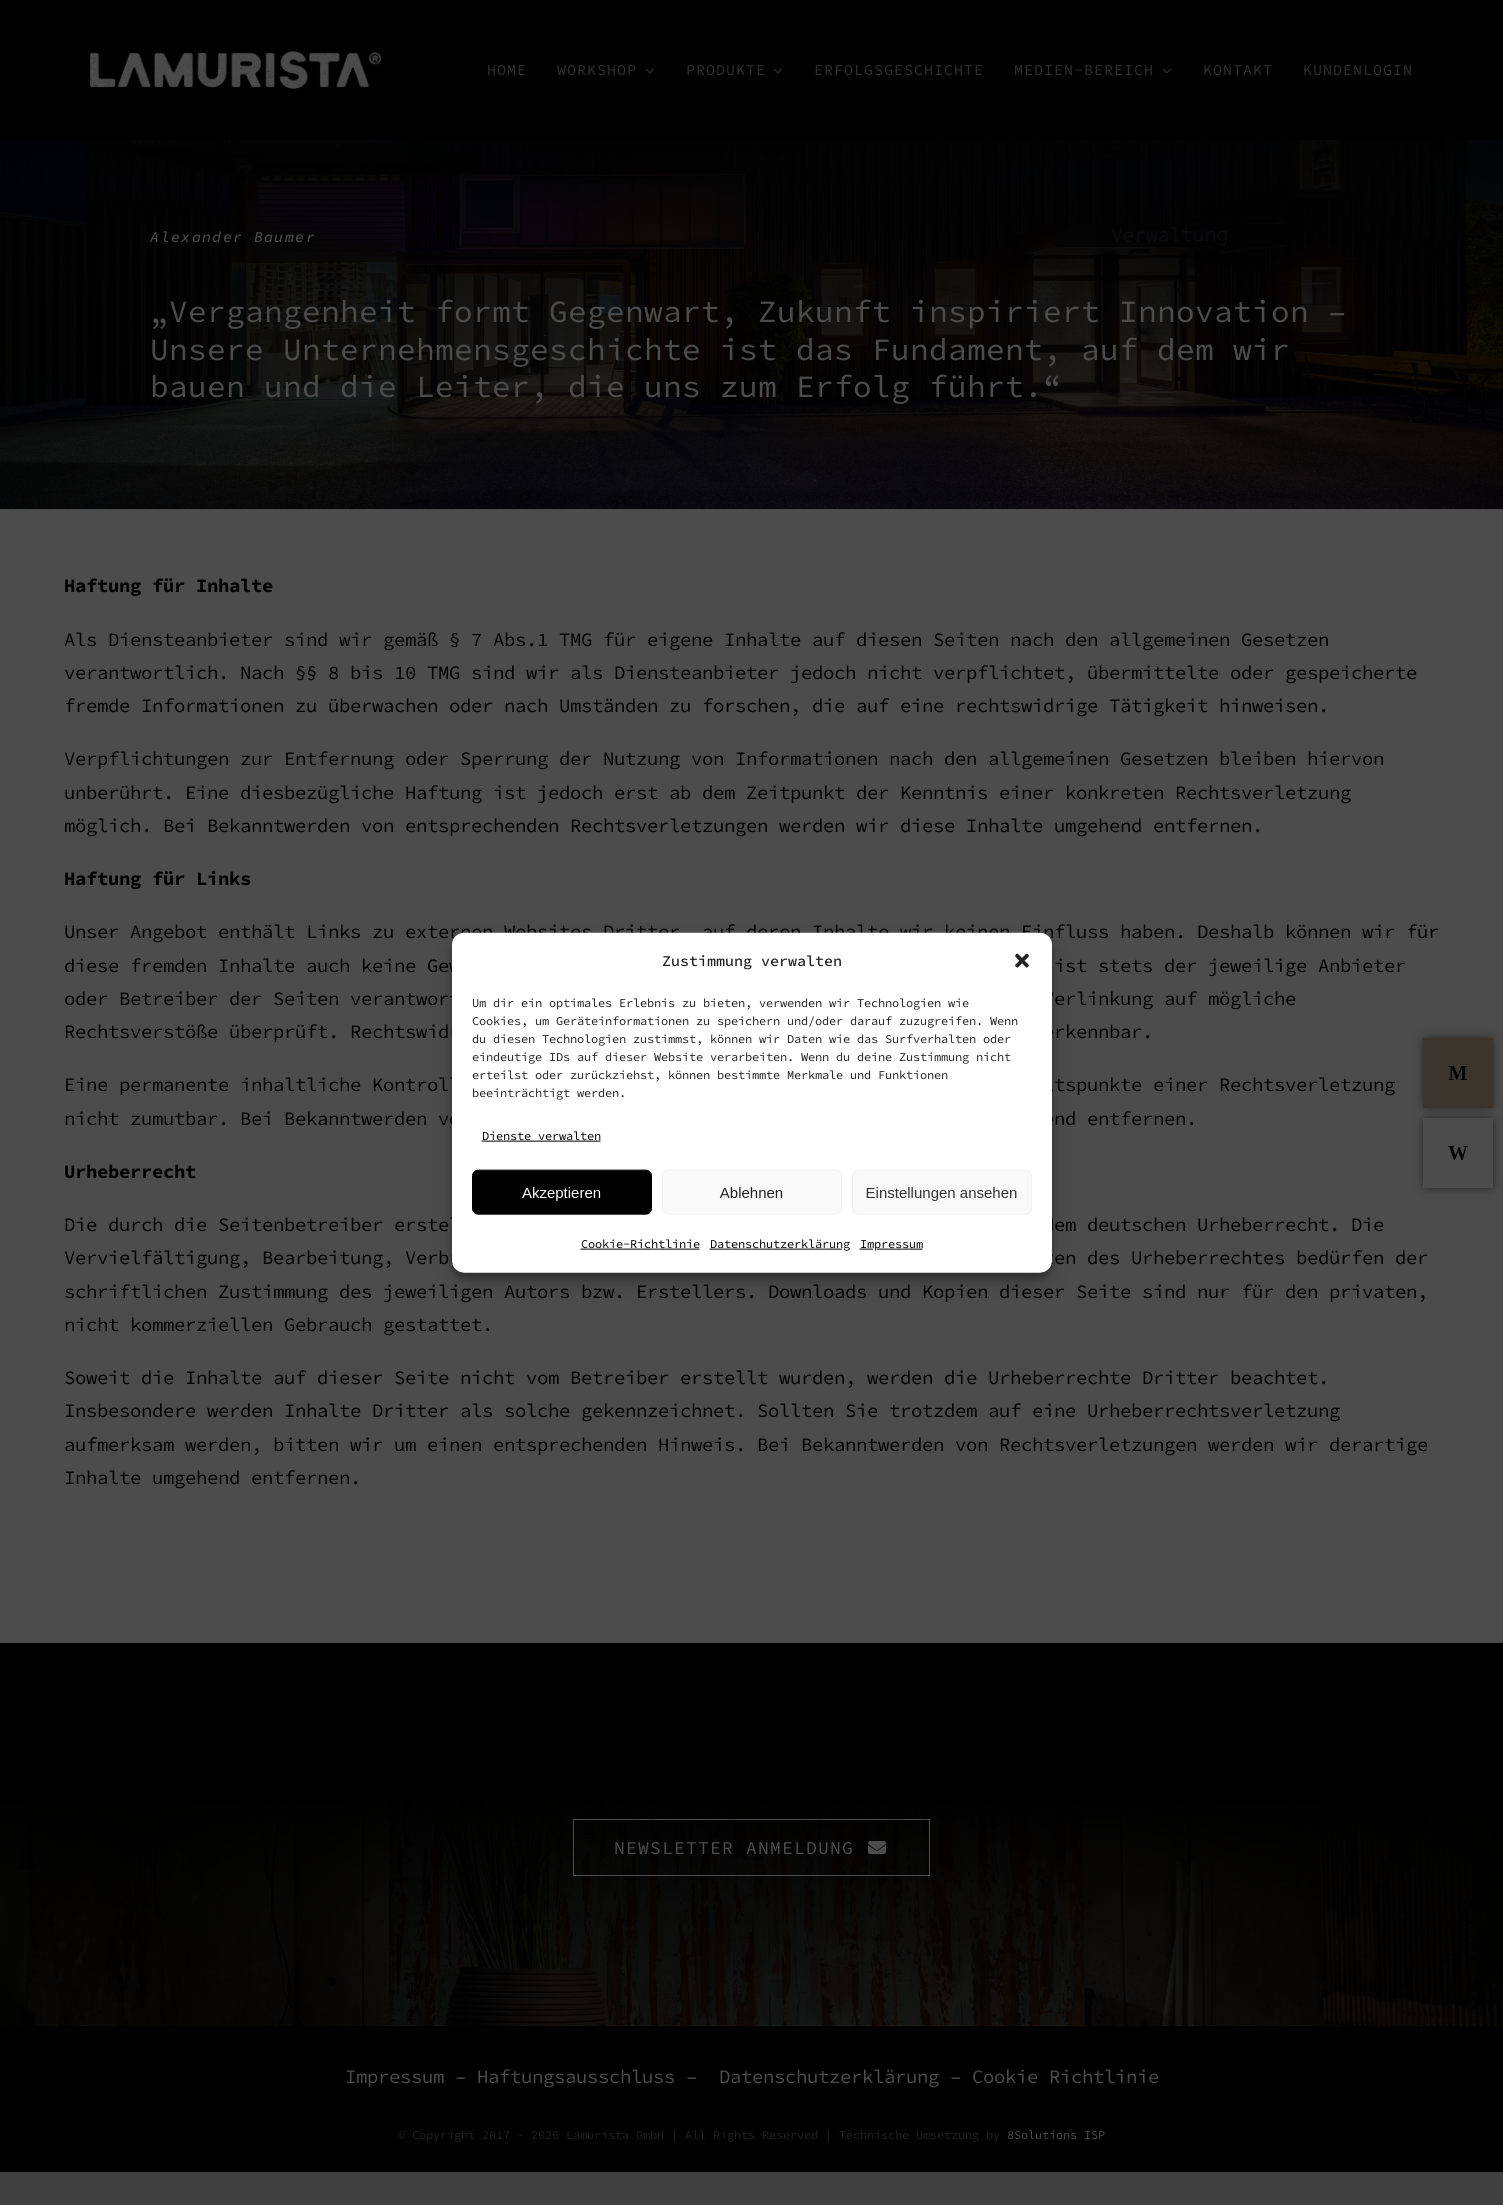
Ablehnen (751, 1191)
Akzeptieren (561, 1191)
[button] (1022, 960)
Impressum (891, 1243)
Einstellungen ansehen (942, 1191)
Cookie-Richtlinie (640, 1243)
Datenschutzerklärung (780, 1243)
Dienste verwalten (541, 1134)
